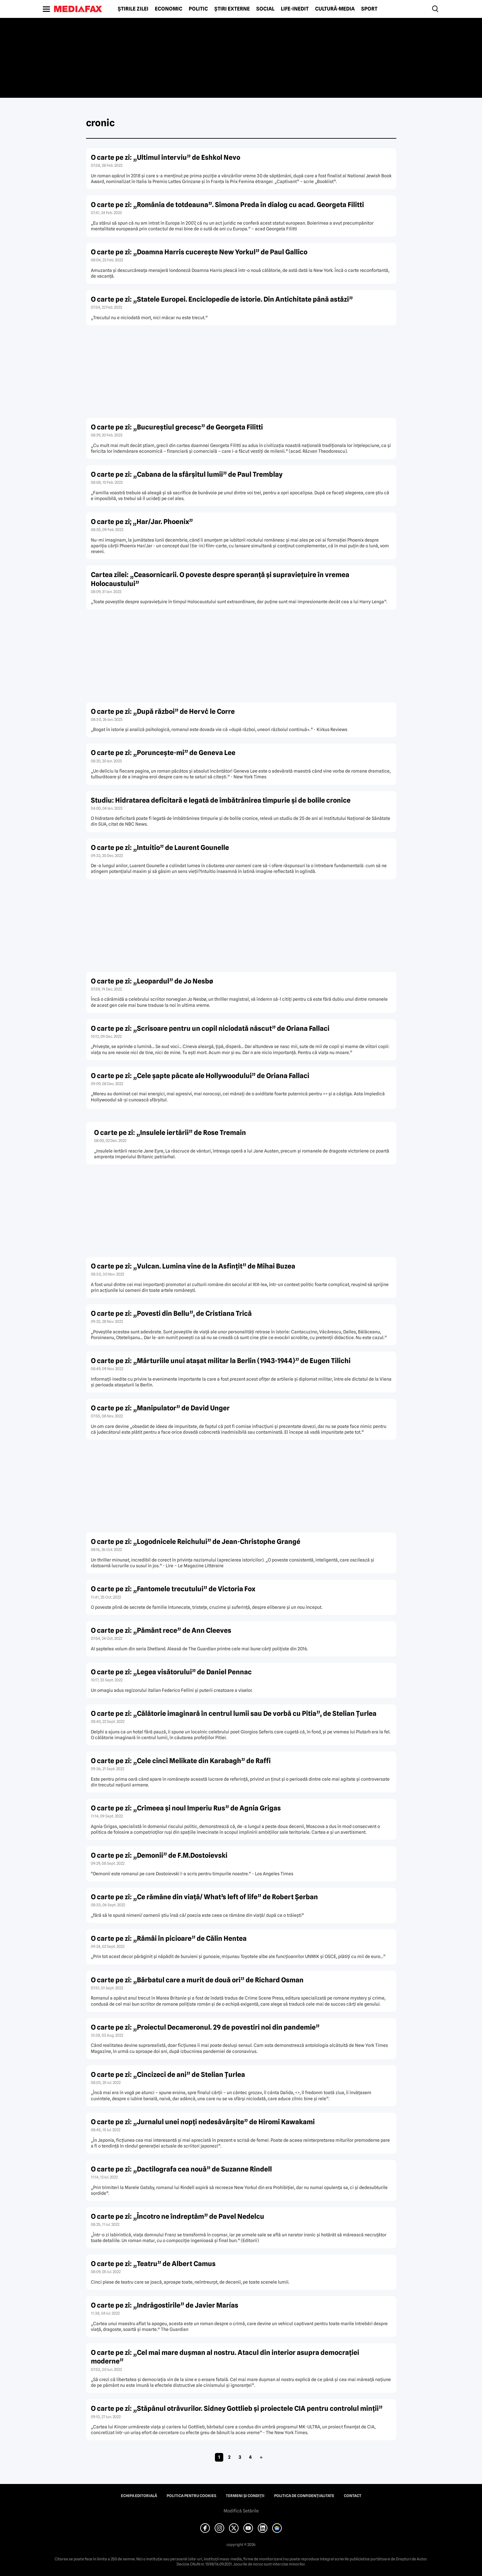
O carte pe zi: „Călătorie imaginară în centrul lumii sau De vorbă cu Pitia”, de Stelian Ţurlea (233, 1713)
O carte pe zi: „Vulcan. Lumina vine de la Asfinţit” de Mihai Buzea (193, 1266)
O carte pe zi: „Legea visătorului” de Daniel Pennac (171, 1672)
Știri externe (232, 9)
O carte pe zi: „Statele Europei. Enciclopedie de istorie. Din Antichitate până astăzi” (222, 299)
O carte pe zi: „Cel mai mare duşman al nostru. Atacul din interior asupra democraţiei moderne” (225, 2356)
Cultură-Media (335, 9)
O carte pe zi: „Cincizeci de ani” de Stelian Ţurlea (168, 2075)
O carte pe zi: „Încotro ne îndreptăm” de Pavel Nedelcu (177, 2216)
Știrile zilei (133, 9)
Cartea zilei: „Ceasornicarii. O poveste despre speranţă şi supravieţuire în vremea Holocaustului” (220, 579)
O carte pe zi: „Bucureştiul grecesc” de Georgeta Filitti (177, 427)
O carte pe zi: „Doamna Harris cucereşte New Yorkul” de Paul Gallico (199, 252)
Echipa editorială (139, 2496)
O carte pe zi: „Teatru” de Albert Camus (153, 2264)
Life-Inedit (295, 9)
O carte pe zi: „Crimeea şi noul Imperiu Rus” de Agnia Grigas (186, 1808)
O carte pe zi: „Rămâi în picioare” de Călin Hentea (169, 1938)
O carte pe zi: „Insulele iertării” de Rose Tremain (170, 1133)
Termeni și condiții (245, 2496)
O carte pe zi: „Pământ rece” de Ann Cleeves (161, 1630)
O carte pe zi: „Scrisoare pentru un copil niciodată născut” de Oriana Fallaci (210, 1028)
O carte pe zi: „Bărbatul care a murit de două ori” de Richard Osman (197, 1980)
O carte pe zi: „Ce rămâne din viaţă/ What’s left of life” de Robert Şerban (204, 1897)
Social (265, 9)
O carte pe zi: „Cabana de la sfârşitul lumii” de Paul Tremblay (186, 474)
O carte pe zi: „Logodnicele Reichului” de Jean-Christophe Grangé (195, 1542)
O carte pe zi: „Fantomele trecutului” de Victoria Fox (173, 1589)
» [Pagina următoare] (261, 2457)
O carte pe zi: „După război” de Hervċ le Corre (163, 711)
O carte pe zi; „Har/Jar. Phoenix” (142, 522)
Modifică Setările (241, 2510)
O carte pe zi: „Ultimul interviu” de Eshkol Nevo (165, 157)
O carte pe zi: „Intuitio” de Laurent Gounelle (160, 848)
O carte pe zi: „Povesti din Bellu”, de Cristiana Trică (171, 1313)
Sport (369, 9)
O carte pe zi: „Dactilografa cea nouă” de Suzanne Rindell (181, 2169)
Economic (168, 9)
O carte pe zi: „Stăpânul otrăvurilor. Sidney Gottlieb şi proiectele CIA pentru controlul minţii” (237, 2408)
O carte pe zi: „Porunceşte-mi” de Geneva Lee (163, 753)
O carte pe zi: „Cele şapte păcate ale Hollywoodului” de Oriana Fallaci (200, 1076)
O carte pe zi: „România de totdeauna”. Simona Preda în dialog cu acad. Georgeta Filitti (227, 205)
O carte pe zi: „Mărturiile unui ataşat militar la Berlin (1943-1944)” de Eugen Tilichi (221, 1361)
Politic (198, 9)
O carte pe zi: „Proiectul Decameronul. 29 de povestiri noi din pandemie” (205, 2027)
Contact (352, 2496)
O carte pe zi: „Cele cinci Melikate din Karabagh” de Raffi (181, 1761)
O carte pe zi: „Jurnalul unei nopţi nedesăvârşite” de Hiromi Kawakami (203, 2122)
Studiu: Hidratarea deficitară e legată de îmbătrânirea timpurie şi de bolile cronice (221, 800)
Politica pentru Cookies (191, 2496)
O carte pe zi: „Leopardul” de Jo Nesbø (152, 981)
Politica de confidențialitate (304, 2496)
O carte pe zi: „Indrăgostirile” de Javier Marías (164, 2305)
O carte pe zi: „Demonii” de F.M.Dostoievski (159, 1855)
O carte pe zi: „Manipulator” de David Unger (160, 1408)
